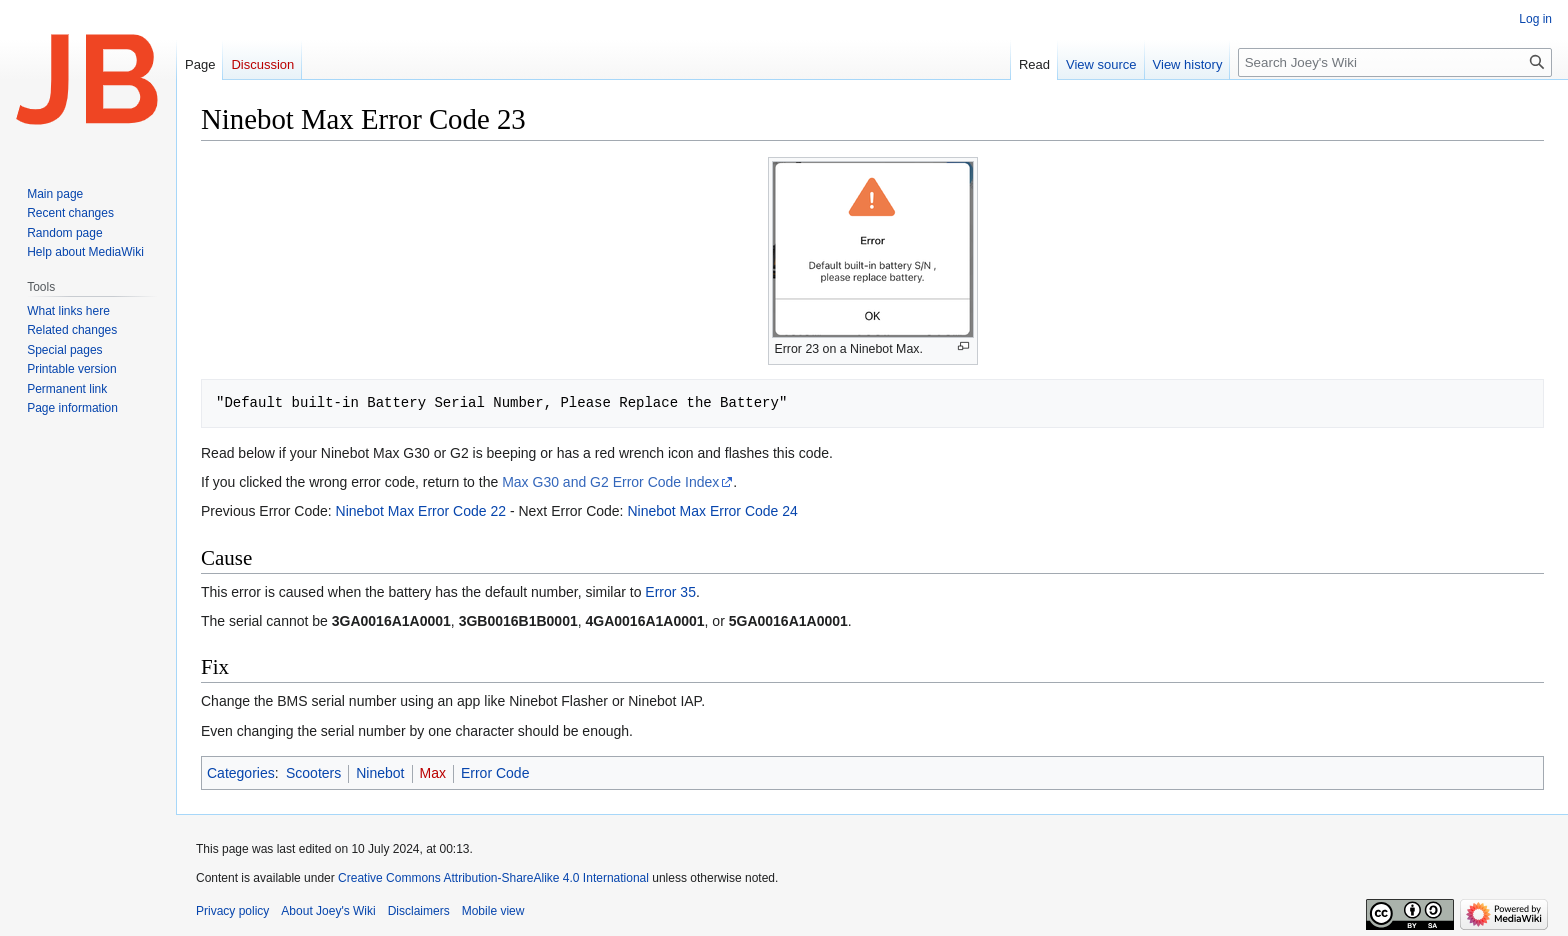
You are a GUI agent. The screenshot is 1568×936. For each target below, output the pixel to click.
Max (433, 773)
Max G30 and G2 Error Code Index (610, 482)
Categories (241, 773)
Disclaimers (419, 911)
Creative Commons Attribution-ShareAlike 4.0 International (493, 878)
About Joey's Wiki (328, 911)
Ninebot (380, 773)
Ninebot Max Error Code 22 (421, 511)
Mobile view (493, 911)
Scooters (313, 773)
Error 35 (670, 592)
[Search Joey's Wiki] (1395, 62)
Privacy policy (232, 911)
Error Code (495, 773)
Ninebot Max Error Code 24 (712, 511)
